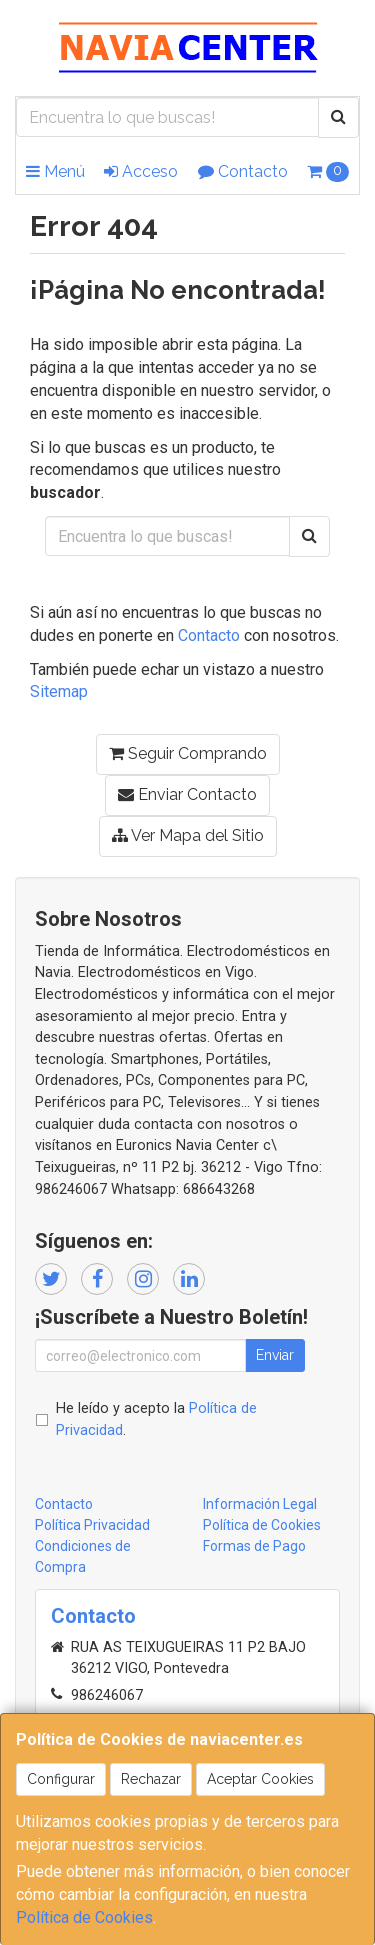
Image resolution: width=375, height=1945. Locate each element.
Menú (55, 171)
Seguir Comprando (188, 753)
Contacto (243, 171)
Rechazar (151, 1779)
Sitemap (59, 691)
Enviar (275, 1355)
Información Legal (260, 1504)
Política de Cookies (84, 1917)
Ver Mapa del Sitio (188, 835)
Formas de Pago (254, 1546)
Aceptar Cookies (260, 1779)
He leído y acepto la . (156, 1419)
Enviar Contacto (187, 794)
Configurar (61, 1779)
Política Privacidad (92, 1525)
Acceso (141, 171)
